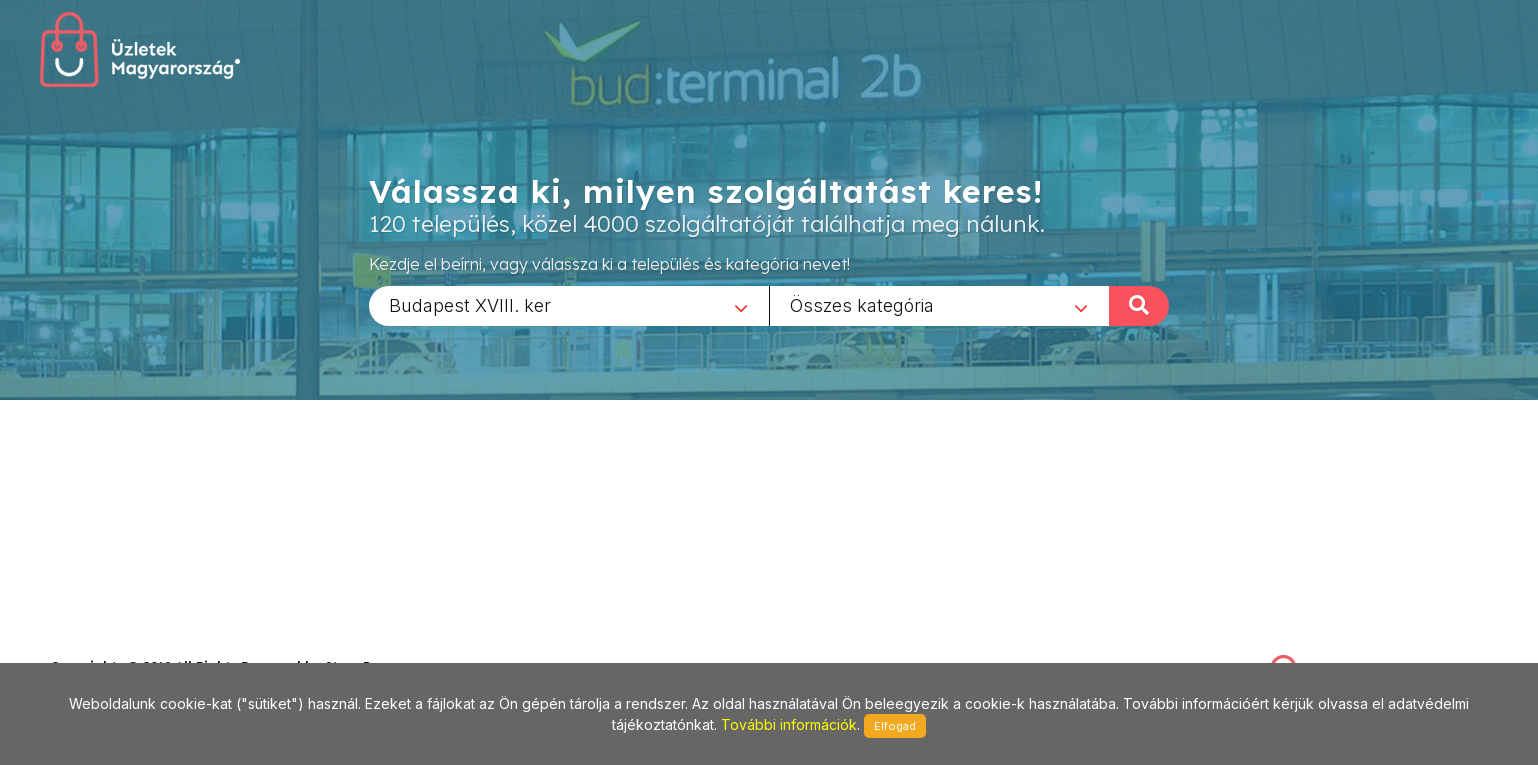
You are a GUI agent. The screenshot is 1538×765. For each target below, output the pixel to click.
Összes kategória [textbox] (862, 304)
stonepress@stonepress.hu (130, 644)
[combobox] (569, 305)
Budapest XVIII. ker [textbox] (470, 304)
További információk (789, 724)
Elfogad (895, 726)
